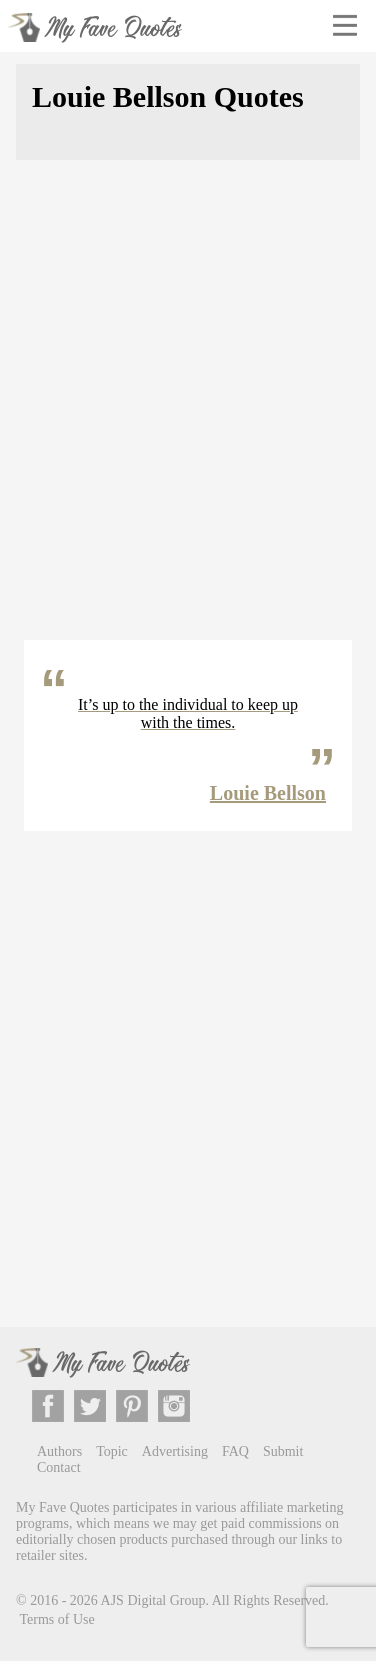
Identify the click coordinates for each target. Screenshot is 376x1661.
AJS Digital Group (153, 1599)
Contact (59, 1467)
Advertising (175, 1451)
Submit (283, 1451)
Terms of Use (57, 1619)
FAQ (235, 1451)
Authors (59, 1451)
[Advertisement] (188, 412)
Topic (112, 1451)
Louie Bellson (268, 793)
